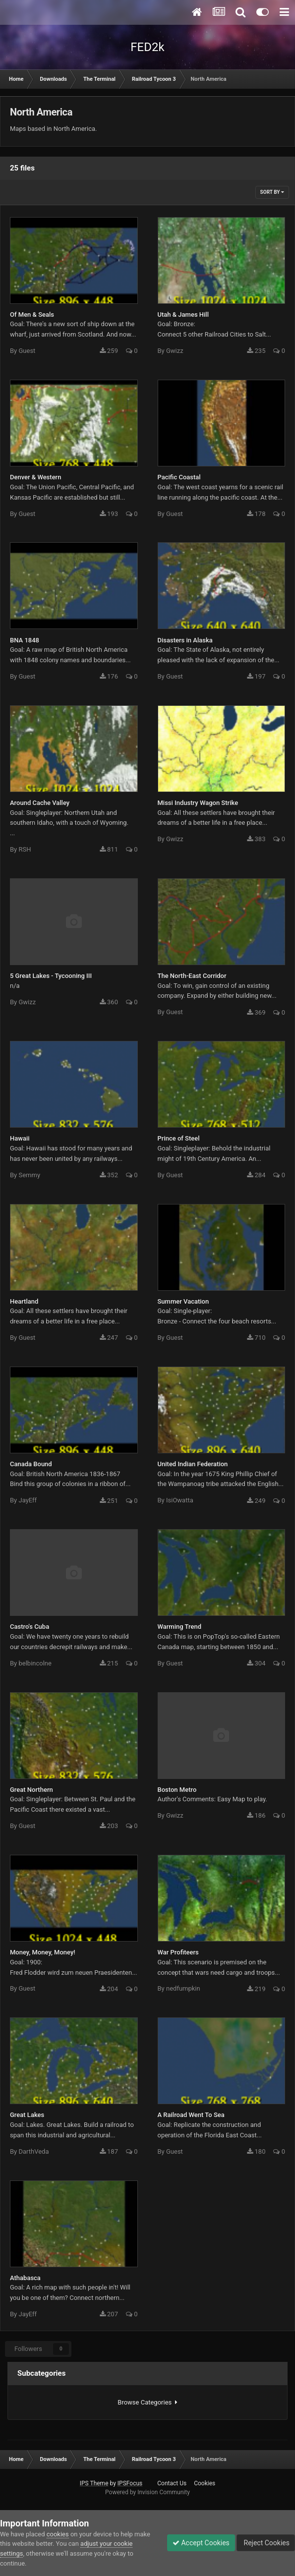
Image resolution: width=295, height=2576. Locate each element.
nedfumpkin (183, 1988)
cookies (58, 2534)
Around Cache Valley (39, 802)
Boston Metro (177, 1789)
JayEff (27, 1500)
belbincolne (34, 1663)
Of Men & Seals (32, 314)
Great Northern (31, 1789)
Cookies (204, 2483)
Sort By (272, 192)
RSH (24, 849)
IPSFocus (130, 2483)
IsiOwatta (179, 1500)
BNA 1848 (24, 640)
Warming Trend (179, 1626)
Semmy (29, 1175)
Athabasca (25, 2278)
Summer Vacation (183, 1301)
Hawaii (20, 1138)
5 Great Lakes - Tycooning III (51, 975)
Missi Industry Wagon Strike (198, 802)
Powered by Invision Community (147, 2492)
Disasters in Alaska (185, 640)
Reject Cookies (266, 2543)
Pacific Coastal (179, 477)
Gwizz (174, 350)
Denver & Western (35, 477)
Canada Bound (31, 1464)
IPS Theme (94, 2483)
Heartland (24, 1301)
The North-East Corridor (192, 975)
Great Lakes (27, 2114)
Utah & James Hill (183, 314)
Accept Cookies (201, 2543)
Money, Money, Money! (42, 1952)
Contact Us (171, 2483)
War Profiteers (178, 1952)
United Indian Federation (193, 1464)
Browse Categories (147, 2402)
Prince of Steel (179, 1138)
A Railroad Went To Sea (191, 2114)
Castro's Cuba (29, 1626)
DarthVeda (33, 2151)
